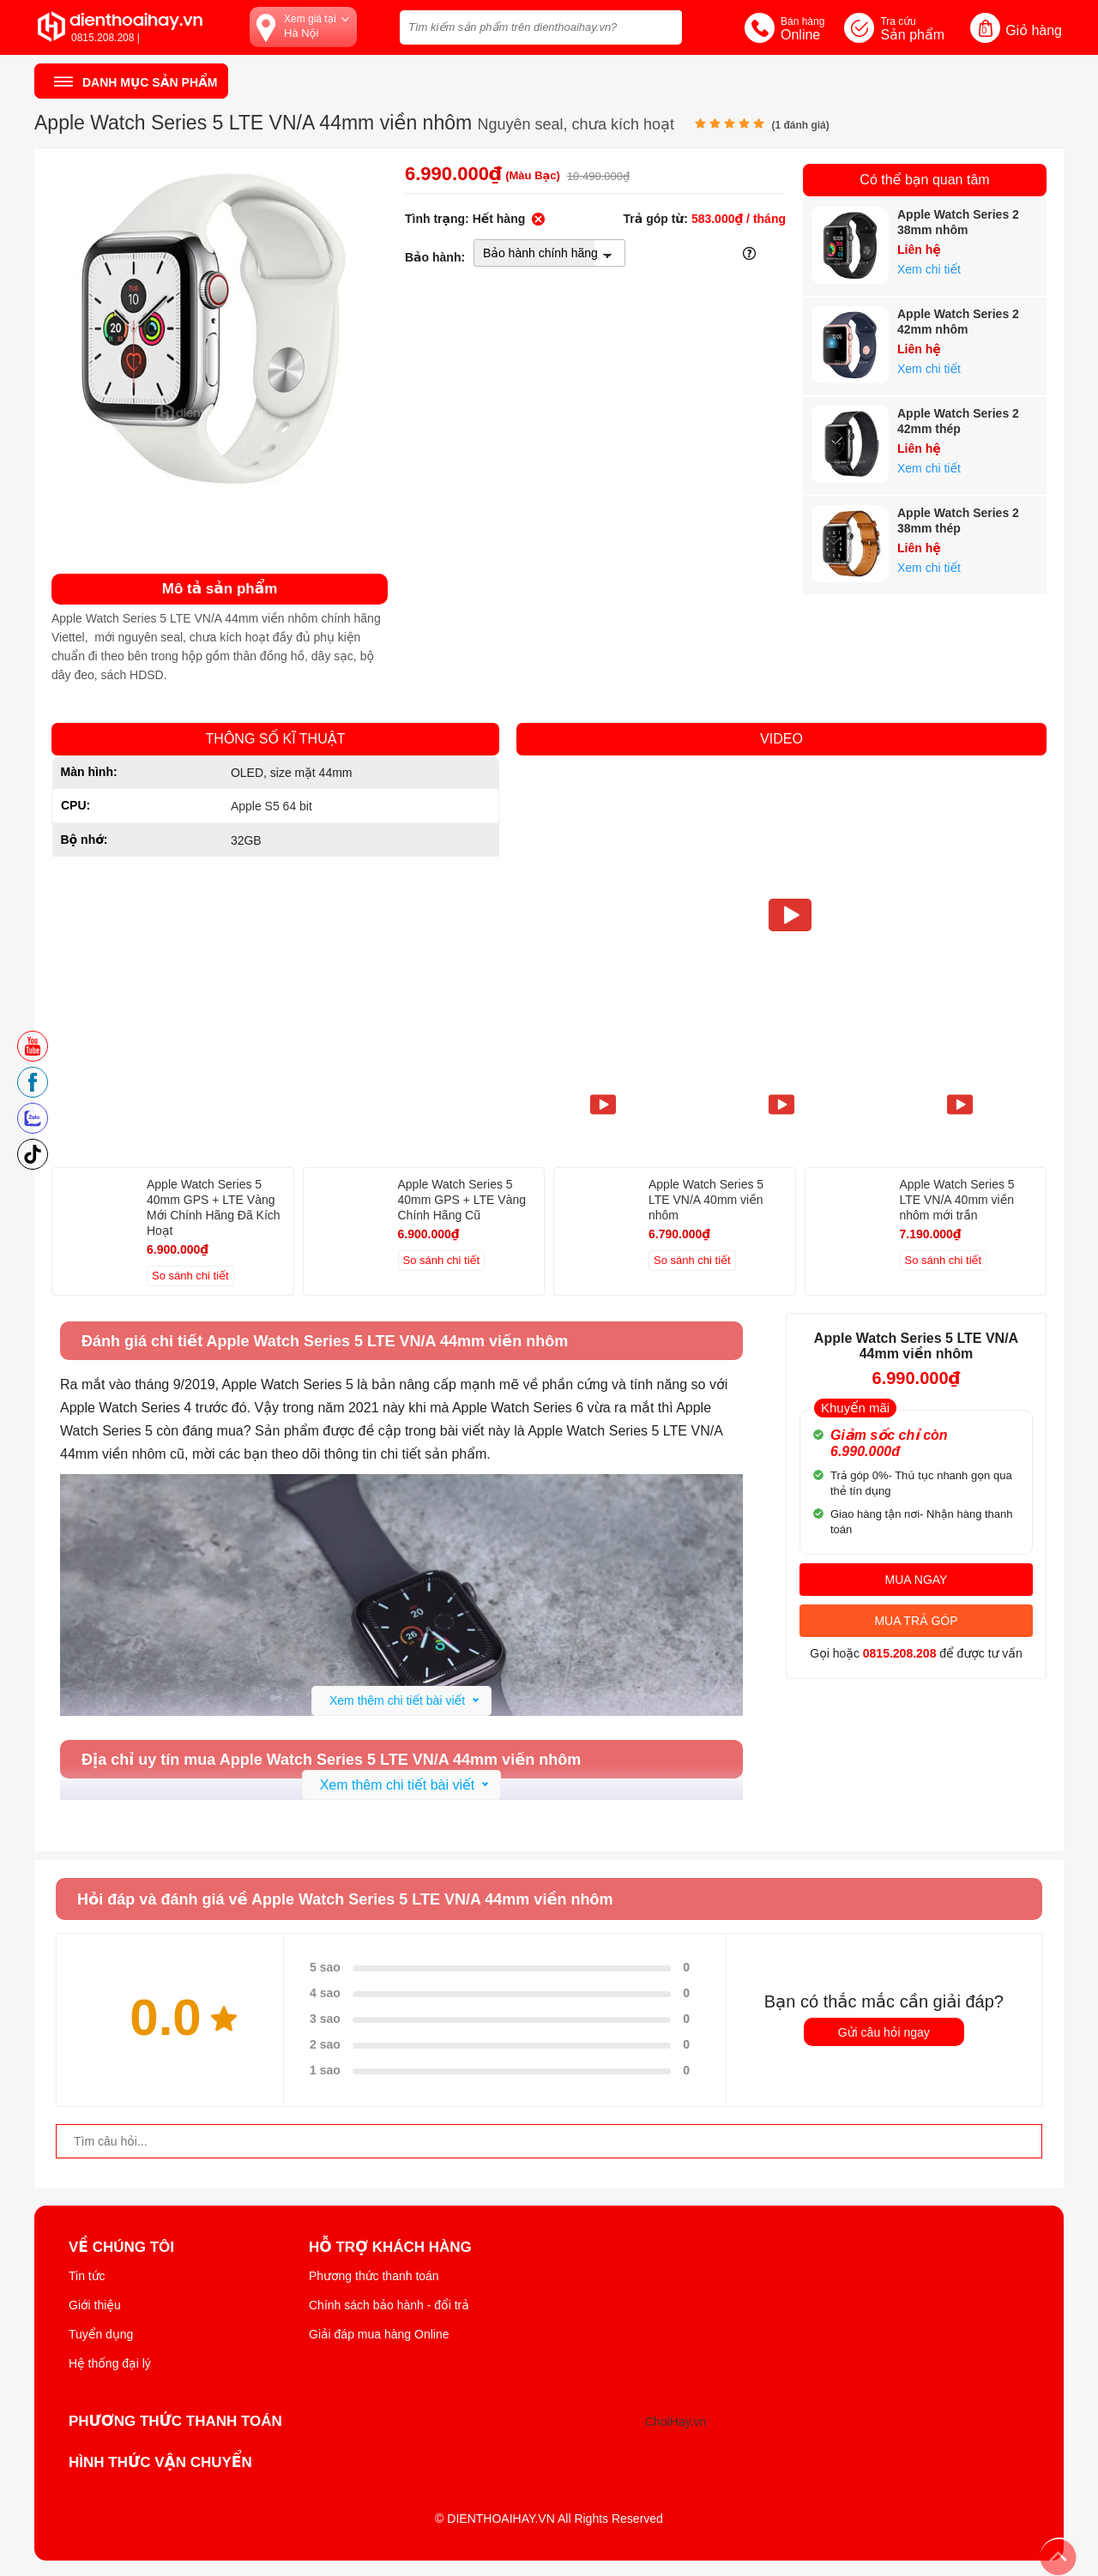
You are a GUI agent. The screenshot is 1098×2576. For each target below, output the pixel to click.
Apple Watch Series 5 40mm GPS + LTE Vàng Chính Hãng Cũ (462, 1199)
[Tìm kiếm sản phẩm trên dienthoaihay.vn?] (541, 27)
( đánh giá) (800, 125)
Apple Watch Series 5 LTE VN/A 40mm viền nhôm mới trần (957, 1199)
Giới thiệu (95, 2305)
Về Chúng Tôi (121, 2247)
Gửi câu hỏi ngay (884, 2032)
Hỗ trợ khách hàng (390, 2247)
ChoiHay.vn (675, 2422)
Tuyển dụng (101, 2334)
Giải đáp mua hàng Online (379, 2334)
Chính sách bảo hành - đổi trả (389, 2305)
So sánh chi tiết (190, 1275)
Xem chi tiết (929, 269)
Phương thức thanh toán (374, 2276)
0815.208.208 (900, 1653)
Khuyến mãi (855, 1407)
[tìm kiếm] (664, 25)
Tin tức (87, 2276)
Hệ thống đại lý (110, 2363)
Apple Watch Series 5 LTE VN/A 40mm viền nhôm (706, 1199)
